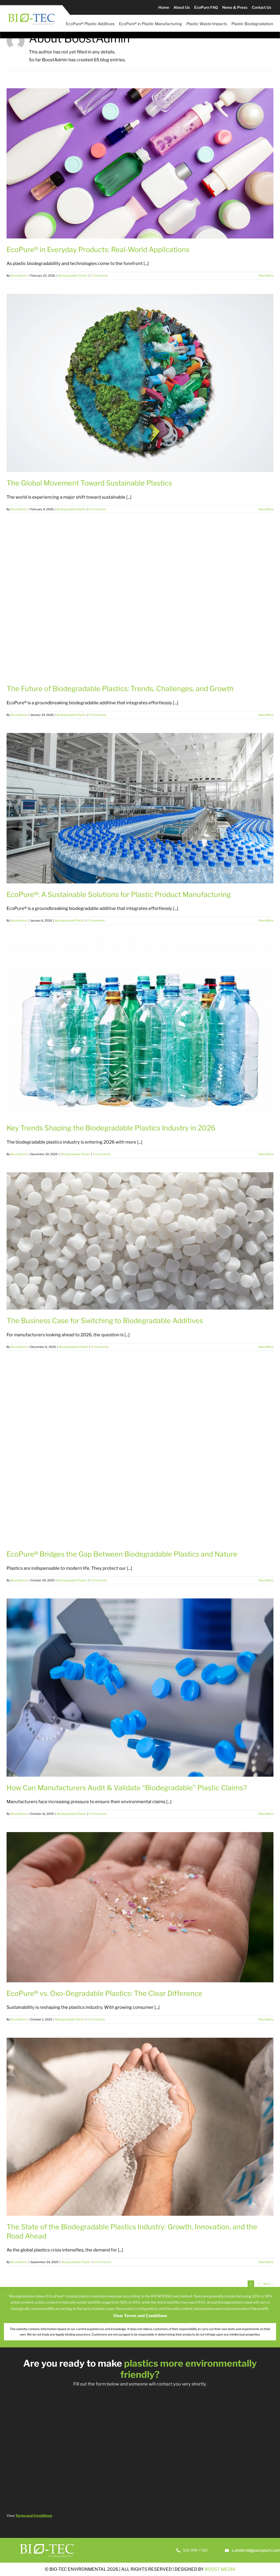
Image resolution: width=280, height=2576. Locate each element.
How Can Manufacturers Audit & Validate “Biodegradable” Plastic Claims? (127, 1787)
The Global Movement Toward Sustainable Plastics (89, 483)
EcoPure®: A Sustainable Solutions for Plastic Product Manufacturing (119, 894)
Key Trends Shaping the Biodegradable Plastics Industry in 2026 (111, 1128)
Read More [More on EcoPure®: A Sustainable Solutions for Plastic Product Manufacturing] (266, 920)
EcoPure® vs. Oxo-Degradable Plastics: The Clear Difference (104, 1993)
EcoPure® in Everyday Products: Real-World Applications (98, 249)
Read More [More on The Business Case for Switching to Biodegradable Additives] (266, 1347)
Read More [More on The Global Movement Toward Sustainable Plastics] (266, 509)
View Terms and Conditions (140, 2315)
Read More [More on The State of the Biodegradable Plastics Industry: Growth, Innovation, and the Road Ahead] (266, 2262)
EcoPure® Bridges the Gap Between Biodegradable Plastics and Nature (122, 1554)
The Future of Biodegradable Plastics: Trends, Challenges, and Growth (120, 688)
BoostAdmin (19, 275)
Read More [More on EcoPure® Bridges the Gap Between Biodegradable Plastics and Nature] (266, 1580)
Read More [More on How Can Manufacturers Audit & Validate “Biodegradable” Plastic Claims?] (266, 1813)
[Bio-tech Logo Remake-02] (47, 2542)
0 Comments (99, 275)
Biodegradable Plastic (73, 275)
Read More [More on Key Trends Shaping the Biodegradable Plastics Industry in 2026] (266, 1154)
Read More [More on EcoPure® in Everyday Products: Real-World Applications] (266, 275)
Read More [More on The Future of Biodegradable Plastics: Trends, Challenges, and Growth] (266, 715)
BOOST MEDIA (220, 2569)
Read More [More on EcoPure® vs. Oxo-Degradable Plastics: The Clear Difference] (266, 2019)
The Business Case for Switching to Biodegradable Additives (105, 1320)
